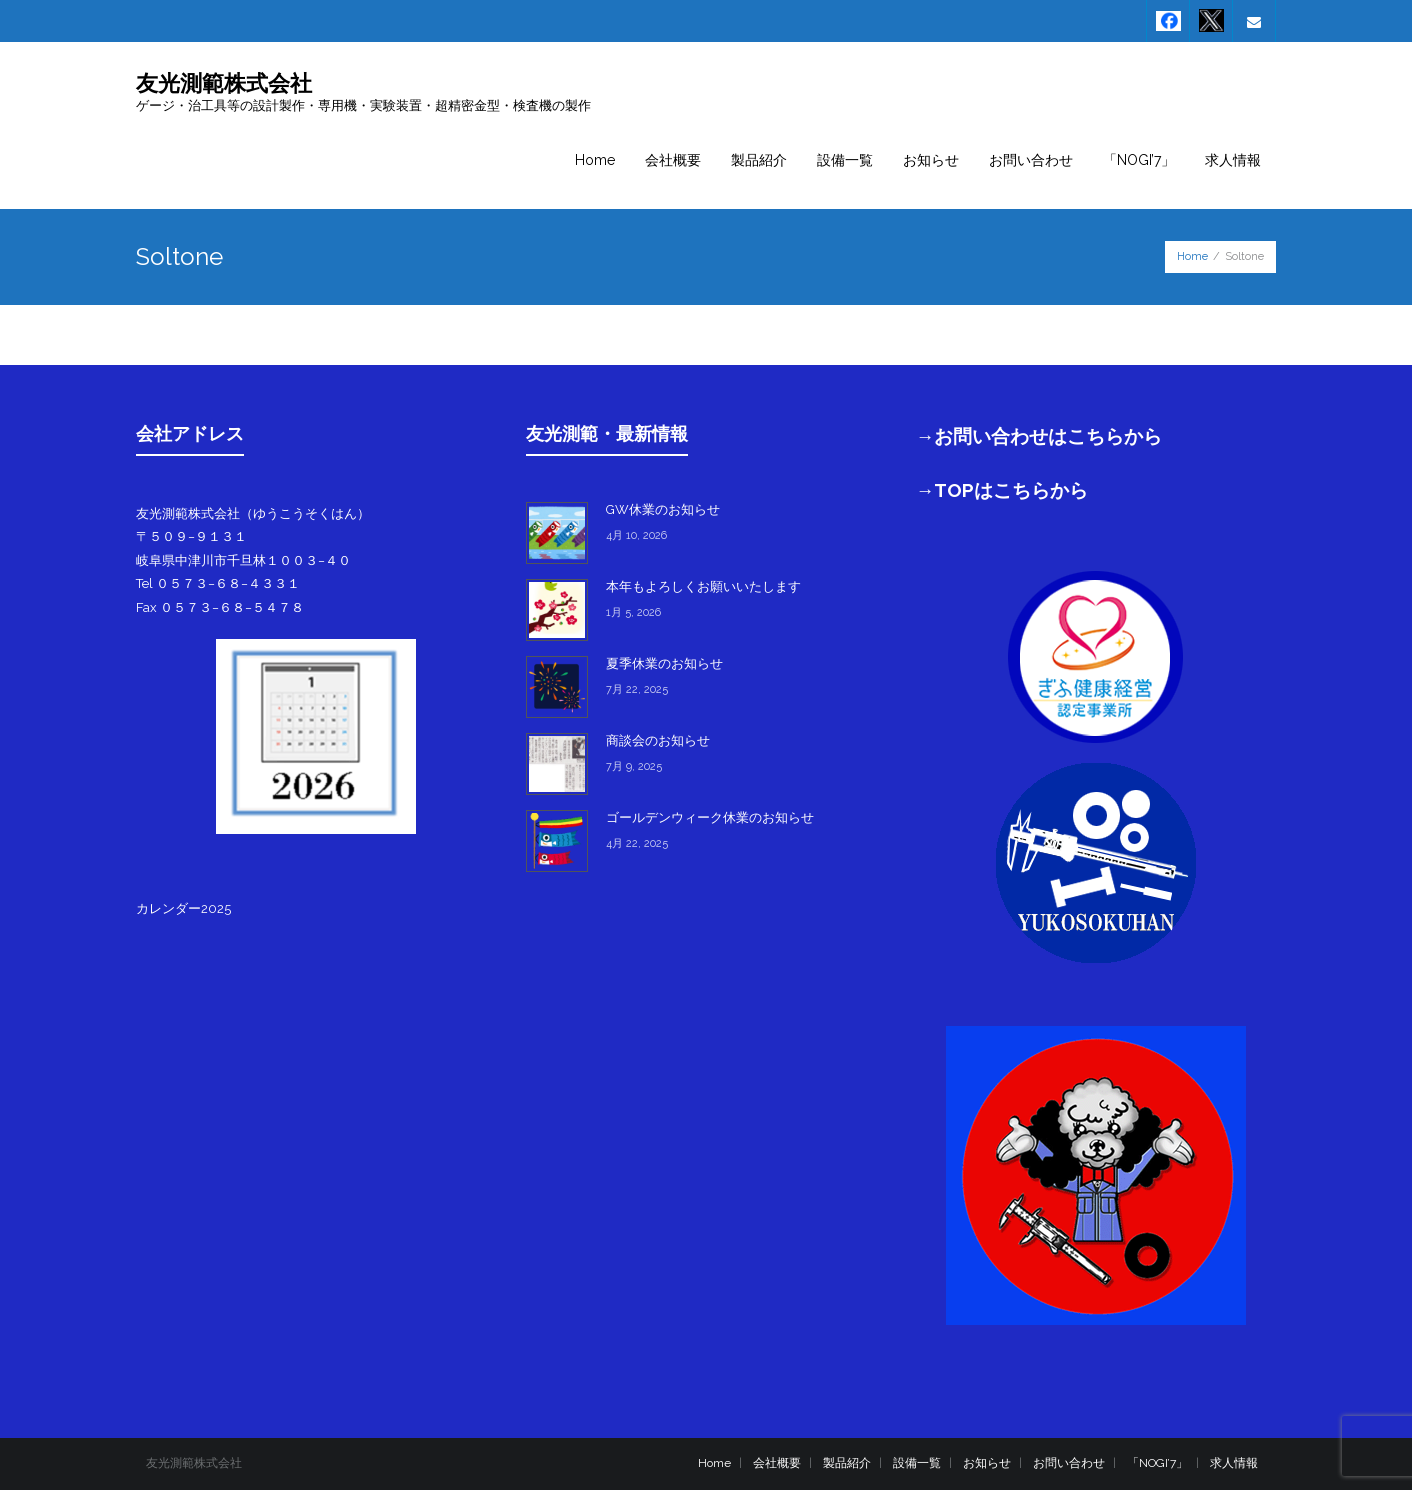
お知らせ (987, 1463)
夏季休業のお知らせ (664, 663)
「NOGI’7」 (1157, 1463)
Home (1192, 256)
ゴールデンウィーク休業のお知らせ (710, 817)
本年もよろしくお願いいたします (703, 586)
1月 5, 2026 (633, 612)
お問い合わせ (1069, 1463)
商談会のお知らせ (658, 740)
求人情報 (1234, 1463)
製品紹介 (847, 1463)
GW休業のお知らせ (663, 509)
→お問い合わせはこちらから (1039, 436)
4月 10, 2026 (636, 535)
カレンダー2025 (183, 908)
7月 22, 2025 (637, 689)
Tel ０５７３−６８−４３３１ (218, 583)
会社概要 (777, 1463)
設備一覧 (917, 1463)
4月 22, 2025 (637, 843)
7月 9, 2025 (634, 766)
